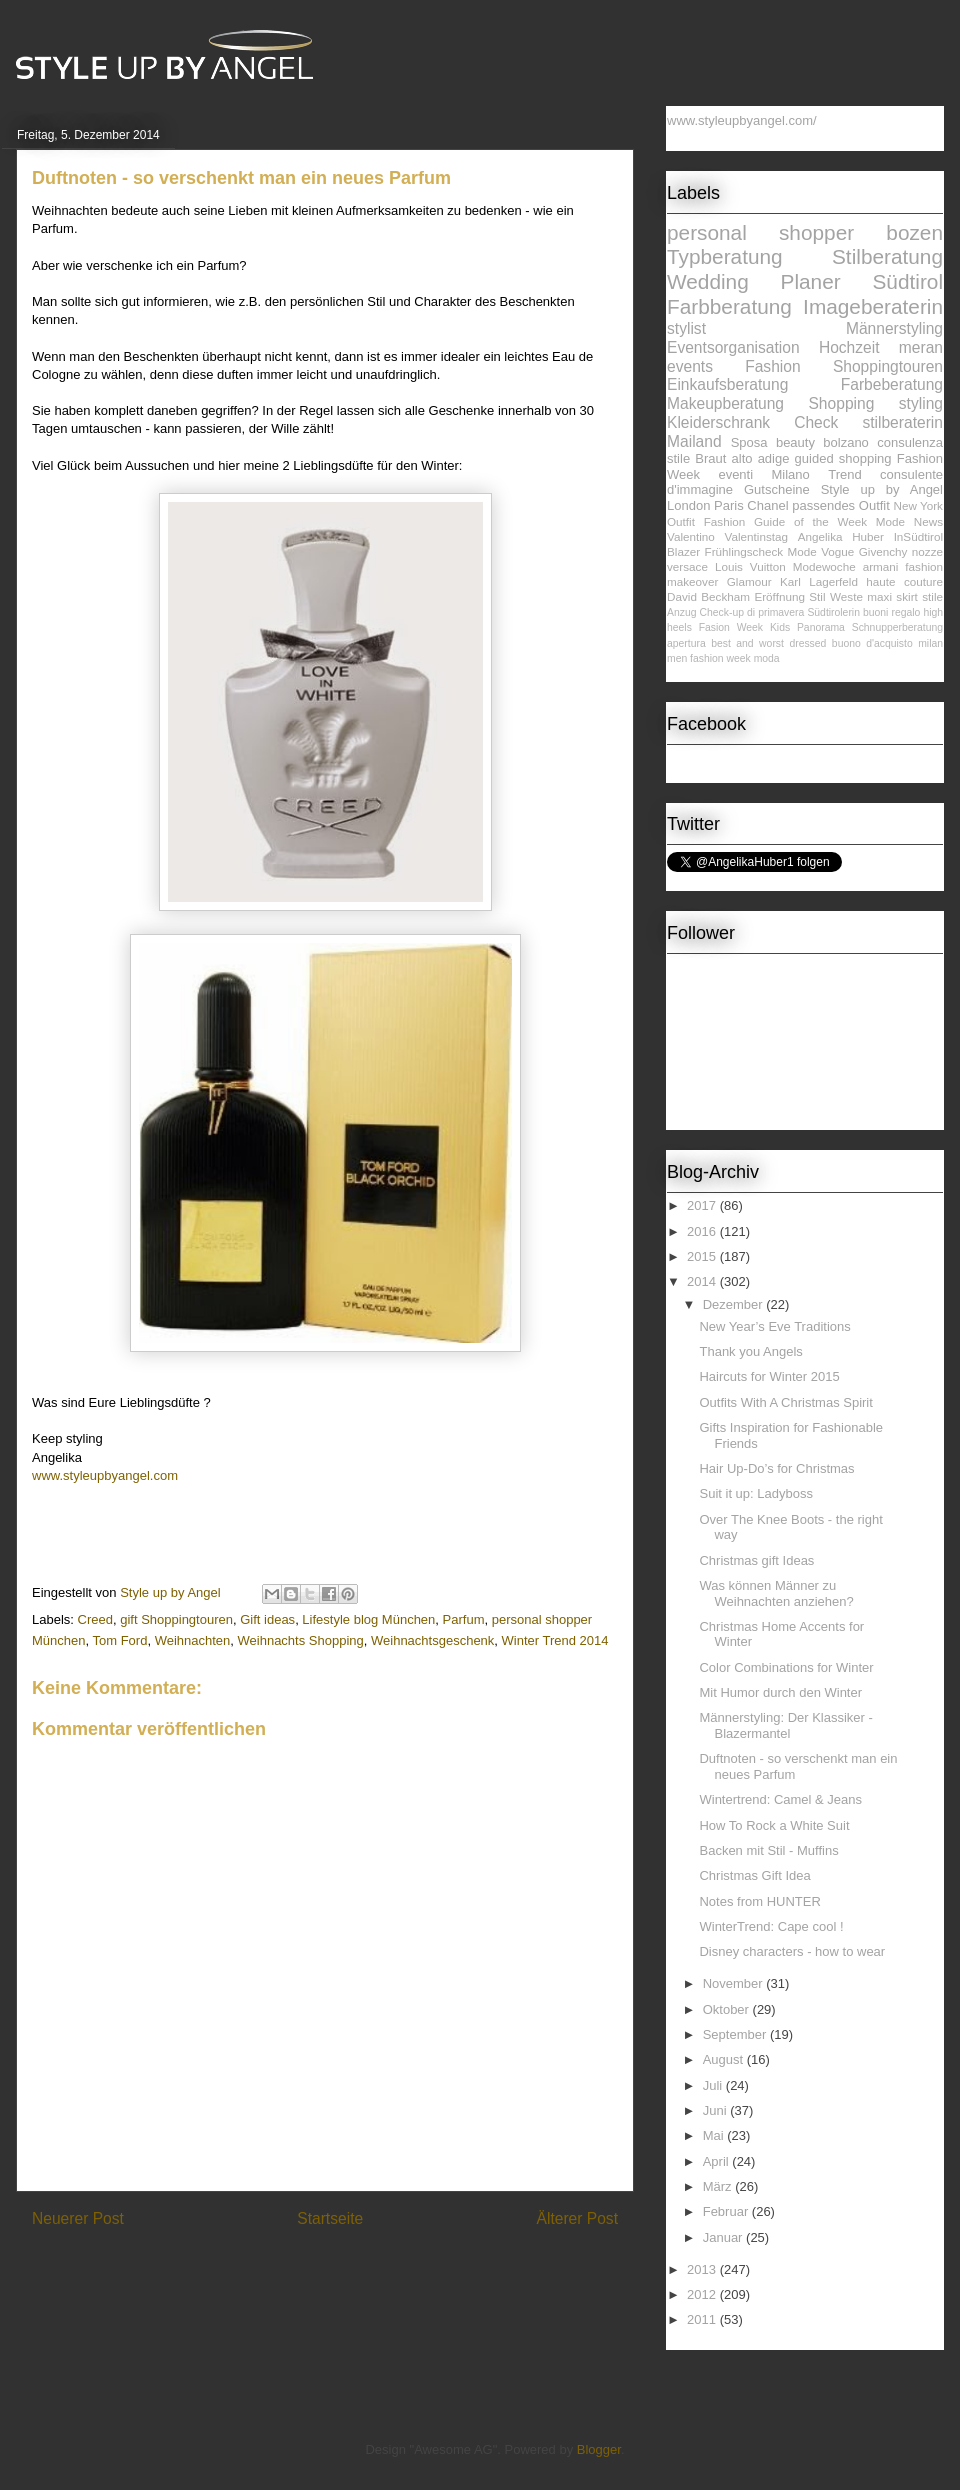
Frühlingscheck (744, 551)
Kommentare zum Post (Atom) (360, 2269)
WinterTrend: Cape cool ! (771, 1926)
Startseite (330, 2218)
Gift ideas (267, 1619)
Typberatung (725, 256)
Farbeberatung (892, 384)
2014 (703, 1281)
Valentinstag (756, 536)
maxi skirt (892, 596)
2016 (703, 1231)
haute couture (904, 581)
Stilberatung (887, 256)
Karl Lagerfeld (819, 581)
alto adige (761, 458)
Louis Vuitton (750, 566)
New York (918, 505)
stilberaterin (902, 422)
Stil (817, 596)
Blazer (683, 551)
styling (921, 403)
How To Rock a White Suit (774, 1825)
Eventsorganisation (733, 347)
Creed (95, 1619)
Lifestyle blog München (368, 1619)
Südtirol (907, 281)
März (719, 2186)
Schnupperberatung (897, 627)
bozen (914, 232)
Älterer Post (577, 2218)
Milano (791, 474)
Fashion (772, 366)
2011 (703, 2319)
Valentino (691, 536)
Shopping (841, 403)
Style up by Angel (882, 489)
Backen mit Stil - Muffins (768, 1850)
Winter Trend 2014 (555, 1640)
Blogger (599, 2449)
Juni (716, 2110)
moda (767, 658)
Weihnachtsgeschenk (432, 1640)
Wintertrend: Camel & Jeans (780, 1799)
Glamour (749, 581)
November (735, 1983)
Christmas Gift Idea (754, 1875)
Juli (714, 2085)
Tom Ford (119, 1640)
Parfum (464, 1619)
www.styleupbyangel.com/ (742, 120)
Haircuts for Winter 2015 (769, 1376)
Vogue (837, 551)
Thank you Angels (750, 1351)
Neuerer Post (78, 2218)
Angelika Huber (841, 536)
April (718, 2161)
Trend (844, 474)
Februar (727, 2211)
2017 (703, 1205)
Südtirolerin (833, 612)
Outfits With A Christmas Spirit (785, 1402)
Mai (715, 2135)
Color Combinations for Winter (786, 1667)
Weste (846, 596)
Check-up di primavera (752, 612)
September (736, 2034)
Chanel (767, 505)
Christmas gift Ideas (756, 1560)
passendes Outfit (841, 505)
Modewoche (824, 566)
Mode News (909, 521)
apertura (686, 643)
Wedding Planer (754, 281)
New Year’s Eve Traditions (774, 1326)
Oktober (728, 2009)
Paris (729, 505)
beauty (795, 442)
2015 (703, 1256)
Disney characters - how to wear (792, 1951)
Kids (780, 627)
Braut (710, 458)
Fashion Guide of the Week (785, 521)
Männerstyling (894, 328)
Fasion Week (731, 627)
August (725, 2059)
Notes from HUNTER (759, 1901)
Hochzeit (849, 347)
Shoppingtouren (888, 366)
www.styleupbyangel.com (105, 1475)
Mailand (694, 441)
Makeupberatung (725, 403)
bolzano (846, 442)
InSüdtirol (918, 536)
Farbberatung (729, 306)
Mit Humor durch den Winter (780, 1692)
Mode (802, 551)
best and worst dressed (768, 643)
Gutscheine (777, 489)
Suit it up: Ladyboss (755, 1493)
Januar (724, 2237)
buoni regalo (891, 612)
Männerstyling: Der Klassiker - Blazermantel (785, 1725)
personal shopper (760, 232)
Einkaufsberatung (727, 384)
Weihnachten (193, 1640)
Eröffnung (779, 596)
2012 (703, 2294)
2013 (703, 2269)
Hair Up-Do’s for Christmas (776, 1468)
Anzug (681, 612)
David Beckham (708, 596)
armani (881, 566)
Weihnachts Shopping (301, 1640)
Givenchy (883, 551)
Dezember (735, 1304)
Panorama (821, 627)
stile (932, 596)
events (690, 366)
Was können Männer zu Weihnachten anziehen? (776, 1593)
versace (687, 566)
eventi (735, 474)
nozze (927, 551)
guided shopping (843, 458)
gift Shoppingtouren (176, 1619)
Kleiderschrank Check (752, 422)
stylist (686, 328)
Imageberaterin (873, 306)
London (688, 505)
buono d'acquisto (872, 643)
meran (921, 347)
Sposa (749, 442)
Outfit (681, 521)
